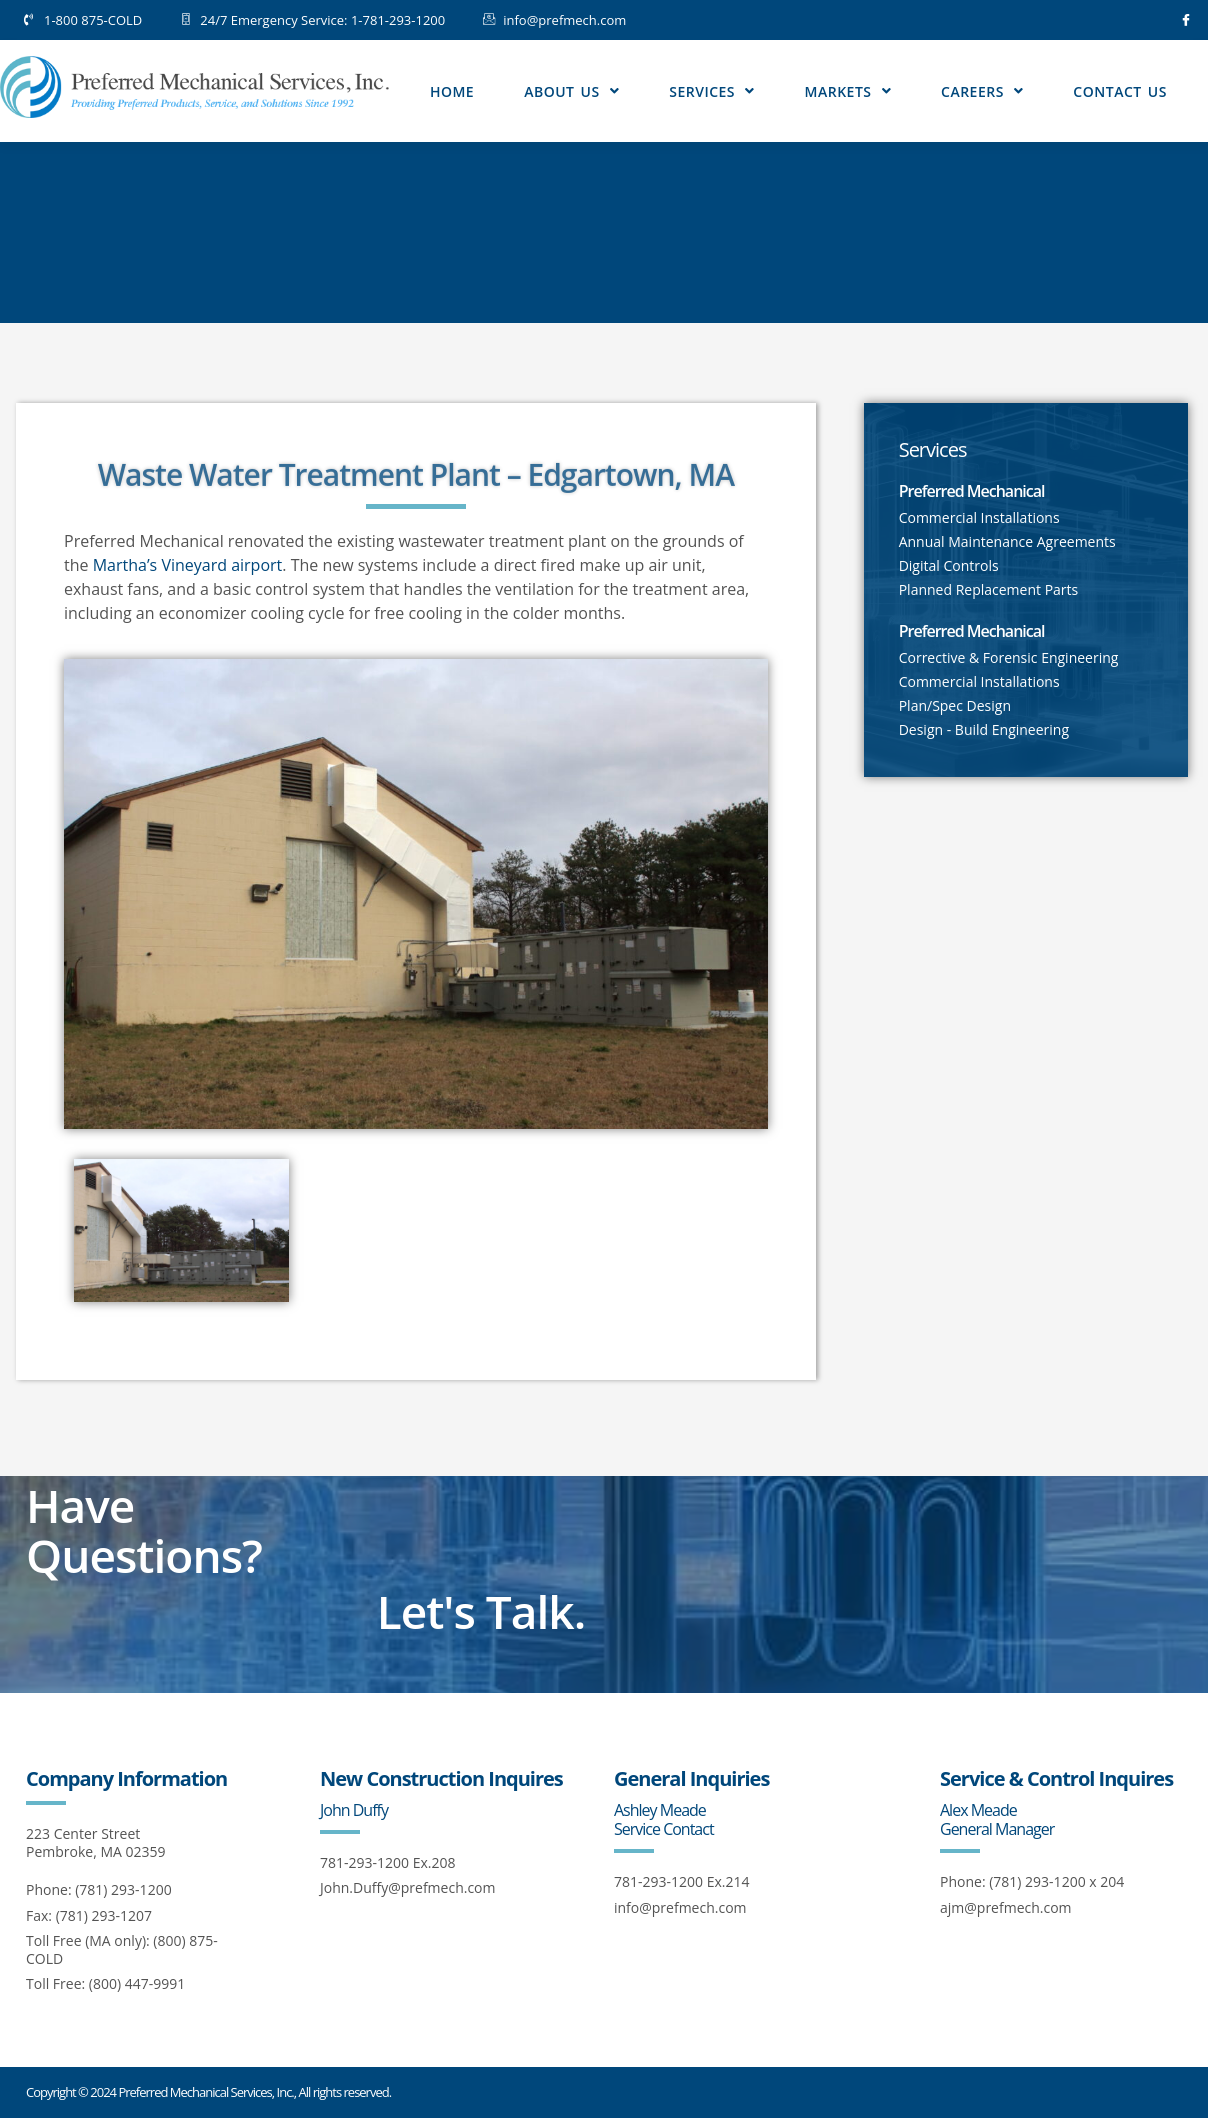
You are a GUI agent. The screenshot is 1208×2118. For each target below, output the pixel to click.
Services (711, 91)
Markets (848, 91)
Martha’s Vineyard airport (188, 565)
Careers (982, 91)
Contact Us (1120, 91)
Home (452, 91)
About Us (571, 91)
